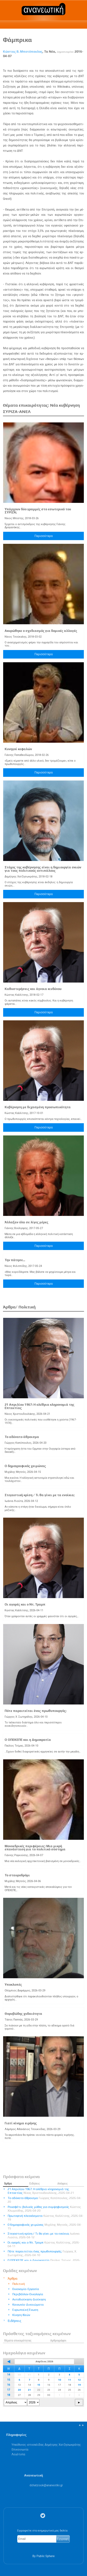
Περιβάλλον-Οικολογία (27, 2294)
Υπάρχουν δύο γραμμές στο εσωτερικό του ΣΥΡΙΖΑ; (38, 510)
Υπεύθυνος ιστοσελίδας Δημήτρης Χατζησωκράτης (46, 2444)
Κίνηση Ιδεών (21, 2315)
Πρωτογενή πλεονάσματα (45, 2217)
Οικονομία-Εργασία (25, 2289)
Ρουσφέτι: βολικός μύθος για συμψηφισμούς (44, 2208)
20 (19, 2389)
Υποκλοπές (13, 1984)
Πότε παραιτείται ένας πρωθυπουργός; (35, 1711)
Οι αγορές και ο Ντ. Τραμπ (25, 1604)
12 (79, 2379)
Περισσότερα (43, 536)
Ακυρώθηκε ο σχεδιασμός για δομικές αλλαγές (41, 631)
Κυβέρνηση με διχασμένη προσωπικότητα (38, 1107)
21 (29, 2389)
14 (8, 2374)
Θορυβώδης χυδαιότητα (23, 2014)
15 (8, 2379)
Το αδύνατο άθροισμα (22, 1437)
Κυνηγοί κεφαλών (18, 749)
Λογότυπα (18, 2454)
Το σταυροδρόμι (17, 1875)
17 (8, 2389)
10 (59, 2379)
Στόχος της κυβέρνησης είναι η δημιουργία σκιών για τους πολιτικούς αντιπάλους (43, 868)
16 (8, 2384)
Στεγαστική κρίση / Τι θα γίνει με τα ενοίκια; (40, 1495)
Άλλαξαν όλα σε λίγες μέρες (26, 1222)
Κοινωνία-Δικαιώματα (28, 2304)
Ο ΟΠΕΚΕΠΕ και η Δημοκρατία (28, 1740)
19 (79, 2384)
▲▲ (81, 2425)
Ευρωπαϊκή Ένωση (25, 2310)
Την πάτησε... (15, 1260)
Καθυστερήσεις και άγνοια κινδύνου (33, 989)
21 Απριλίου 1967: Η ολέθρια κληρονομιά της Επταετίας (39, 1406)
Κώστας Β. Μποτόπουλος (22, 51)
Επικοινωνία (20, 2449)
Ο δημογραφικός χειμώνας (25, 1466)
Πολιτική (18, 2284)
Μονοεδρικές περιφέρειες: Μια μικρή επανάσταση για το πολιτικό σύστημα (35, 1847)
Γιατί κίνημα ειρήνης (21, 2123)
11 (69, 2379)
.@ (46, 2485)
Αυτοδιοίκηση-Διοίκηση (29, 2299)
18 (8, 2395)
